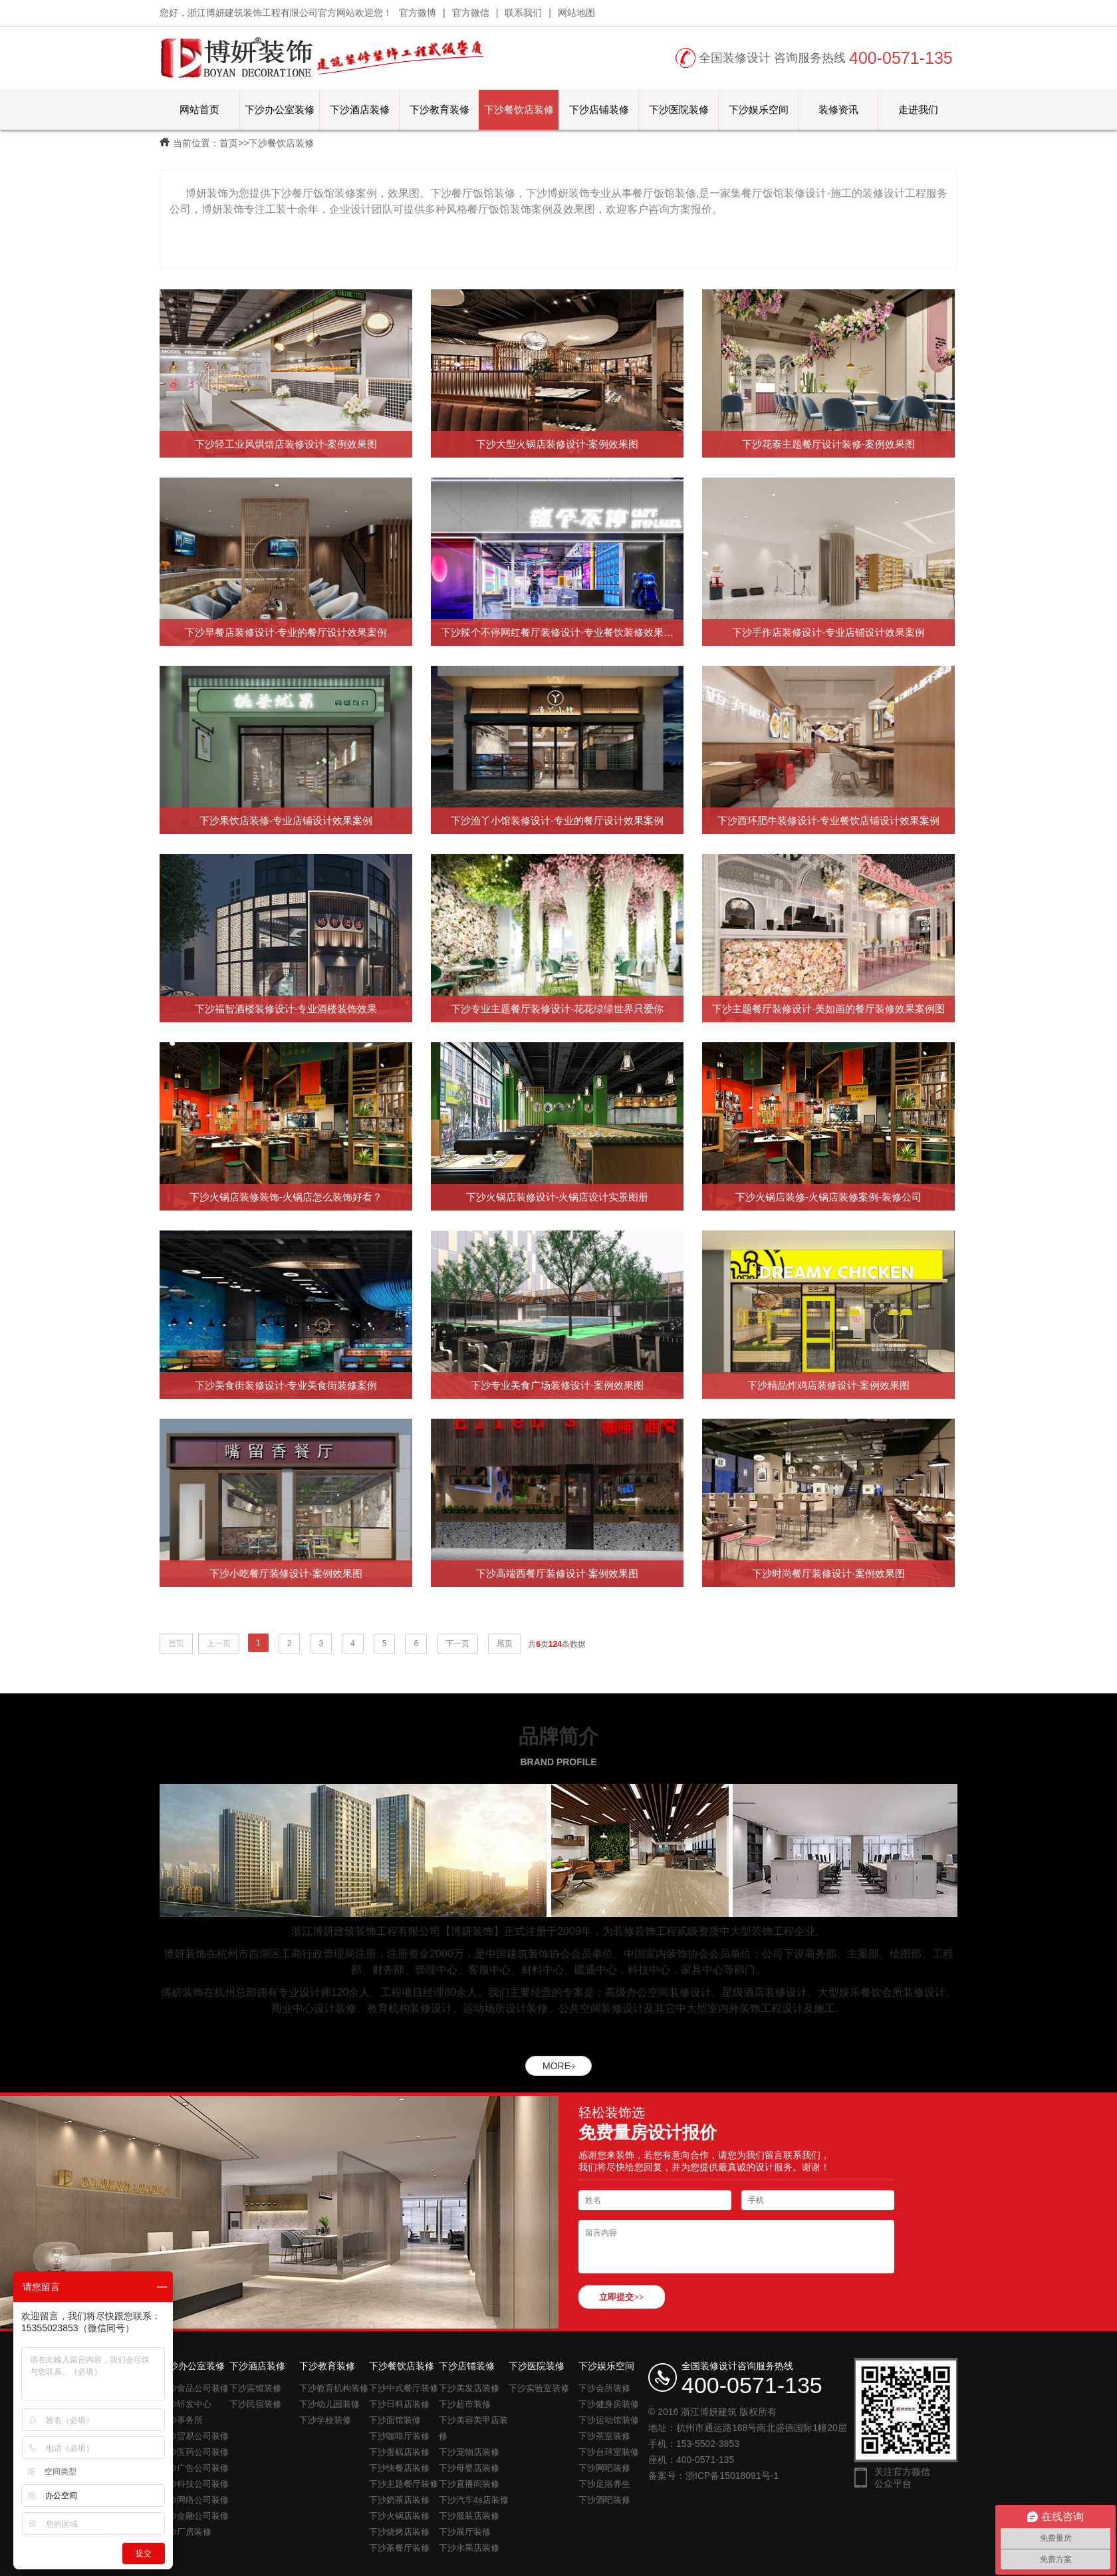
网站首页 (199, 109)
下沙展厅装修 (465, 2532)
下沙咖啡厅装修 (399, 2436)
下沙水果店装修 (469, 2548)
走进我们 (918, 109)
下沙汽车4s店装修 (474, 2500)
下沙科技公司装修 (194, 2484)
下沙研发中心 (185, 2404)
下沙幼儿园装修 (329, 2404)
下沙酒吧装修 (604, 2500)
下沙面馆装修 (395, 2420)
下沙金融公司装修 (194, 2516)
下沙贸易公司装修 (194, 2436)
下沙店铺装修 (599, 109)
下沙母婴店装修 (469, 2468)
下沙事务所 (181, 2420)
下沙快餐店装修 (399, 2468)
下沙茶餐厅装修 (399, 2548)
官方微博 (417, 12)
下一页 (457, 1643)
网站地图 (576, 12)
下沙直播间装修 (469, 2484)
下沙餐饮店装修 (519, 109)
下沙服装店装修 (469, 2516)
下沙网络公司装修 (194, 2500)
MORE (556, 2066)
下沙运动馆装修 (608, 2420)
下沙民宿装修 (255, 2404)
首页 (228, 143)
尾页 (505, 1643)
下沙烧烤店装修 (399, 2532)
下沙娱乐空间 (759, 109)
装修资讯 (838, 109)
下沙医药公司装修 (194, 2452)
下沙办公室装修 (279, 109)
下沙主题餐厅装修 (403, 2484)
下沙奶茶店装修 (399, 2500)
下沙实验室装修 (539, 2388)
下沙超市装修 (465, 2404)
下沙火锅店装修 (399, 2516)
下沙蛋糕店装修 (399, 2452)
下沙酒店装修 (360, 109)
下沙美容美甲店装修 (473, 2428)
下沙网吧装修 (604, 2468)
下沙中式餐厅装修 (403, 2388)
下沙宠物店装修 (469, 2452)
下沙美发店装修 (469, 2388)
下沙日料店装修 (399, 2404)
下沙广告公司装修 (194, 2468)
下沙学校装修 (325, 2420)
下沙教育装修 (439, 109)
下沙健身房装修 (608, 2404)
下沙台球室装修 (608, 2452)
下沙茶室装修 (604, 2436)
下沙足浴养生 (604, 2484)
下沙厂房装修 (185, 2532)
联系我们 (523, 12)
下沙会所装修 (604, 2388)
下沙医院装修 (679, 109)
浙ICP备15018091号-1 (732, 2475)
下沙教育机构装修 (333, 2388)
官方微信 (470, 12)
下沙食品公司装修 (194, 2388)
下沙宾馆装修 (255, 2388)
